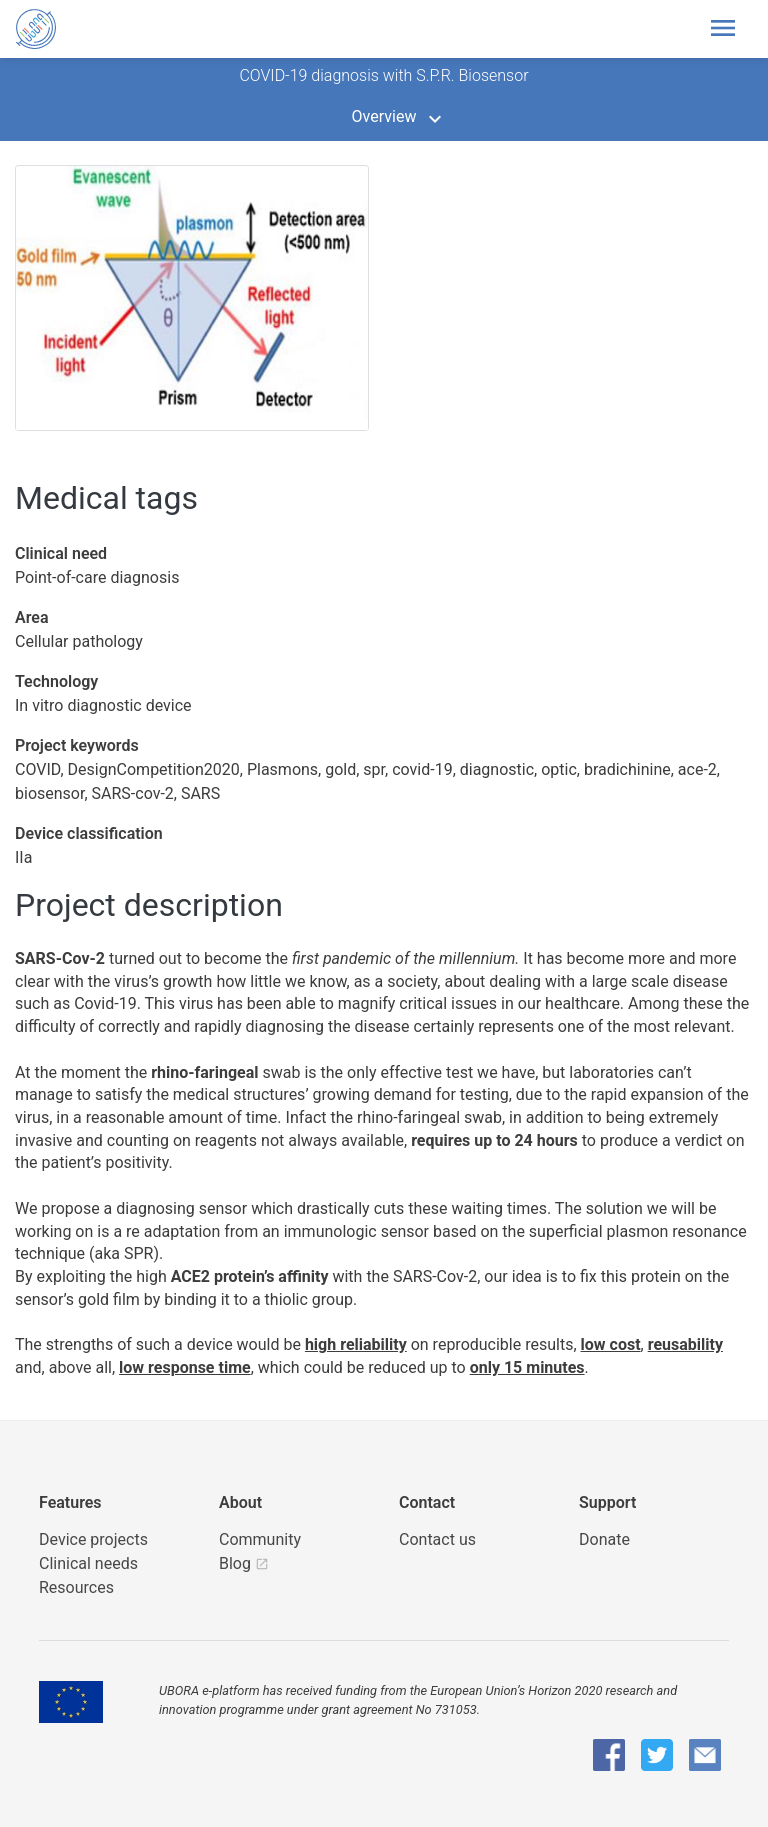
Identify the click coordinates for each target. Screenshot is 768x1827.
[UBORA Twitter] (657, 1755)
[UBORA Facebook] (609, 1755)
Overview (384, 116)
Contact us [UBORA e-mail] (437, 1539)
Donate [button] (604, 1539)
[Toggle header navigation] (723, 29)
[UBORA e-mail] (705, 1755)
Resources (76, 1587)
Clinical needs (88, 1563)
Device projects (93, 1539)
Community (260, 1539)
